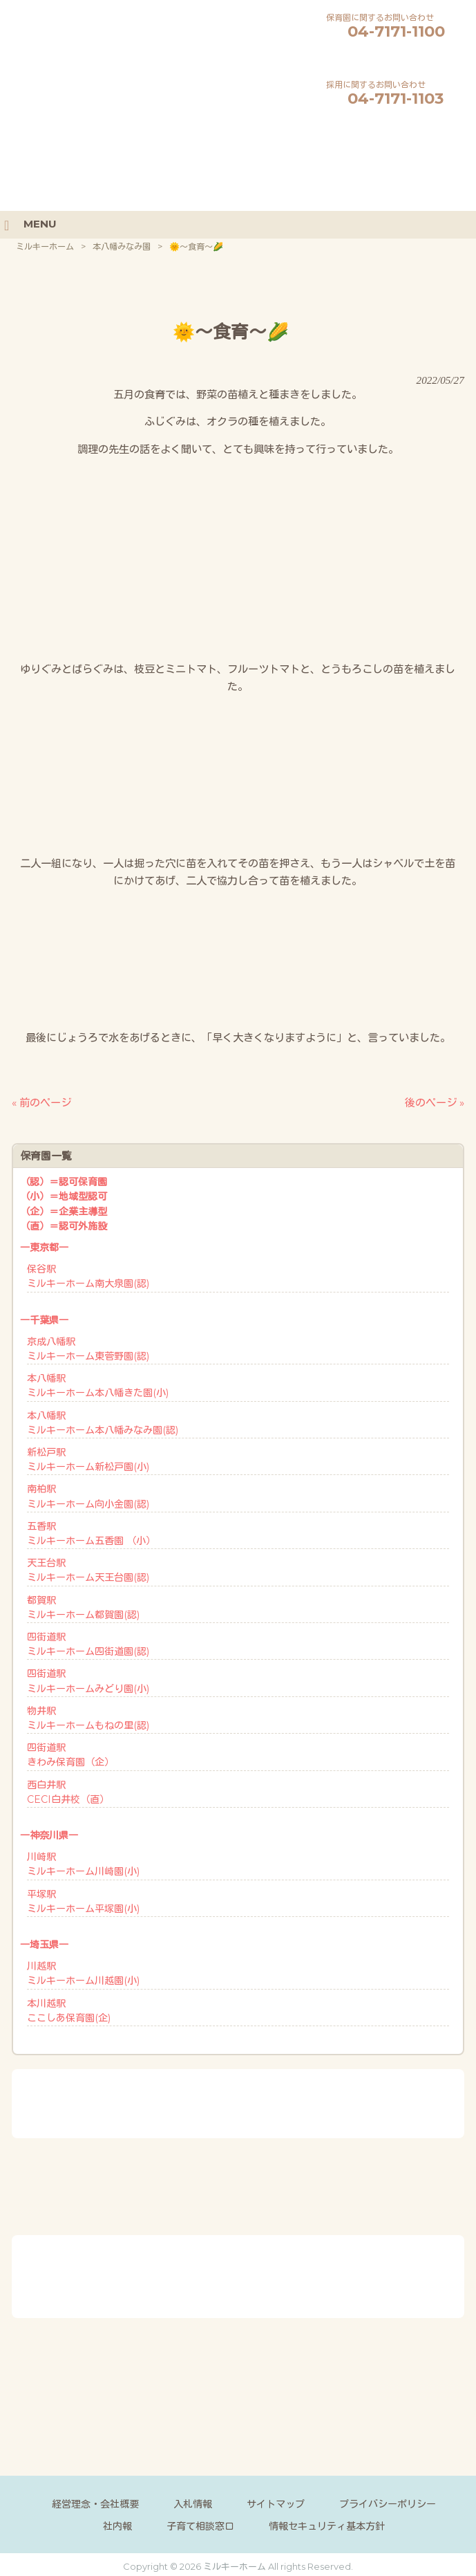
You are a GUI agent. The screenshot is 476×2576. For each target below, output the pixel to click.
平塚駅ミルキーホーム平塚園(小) (83, 1900)
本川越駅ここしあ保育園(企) (69, 2009)
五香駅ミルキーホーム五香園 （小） (91, 1532)
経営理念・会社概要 (95, 2502)
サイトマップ (276, 2502)
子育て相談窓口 (200, 2525)
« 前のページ (41, 1101)
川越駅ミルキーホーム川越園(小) (83, 1971)
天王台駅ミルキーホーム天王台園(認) (88, 1568)
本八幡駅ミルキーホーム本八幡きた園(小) (98, 1384)
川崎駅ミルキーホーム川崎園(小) (83, 1862)
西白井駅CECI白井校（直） (68, 1790)
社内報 (117, 2525)
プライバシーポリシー (387, 2502)
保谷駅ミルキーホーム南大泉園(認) (88, 1274)
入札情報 (192, 2502)
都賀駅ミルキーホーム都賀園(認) (83, 1606)
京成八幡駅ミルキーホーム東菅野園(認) (88, 1347)
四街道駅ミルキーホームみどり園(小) (88, 1679)
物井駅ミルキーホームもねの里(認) (88, 1716)
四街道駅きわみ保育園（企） (70, 1753)
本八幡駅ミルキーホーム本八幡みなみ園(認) (102, 1421)
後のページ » (434, 1101)
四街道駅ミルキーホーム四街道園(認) (88, 1642)
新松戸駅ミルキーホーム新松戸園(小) (88, 1458)
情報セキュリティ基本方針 (327, 2525)
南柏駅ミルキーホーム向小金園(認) (88, 1494)
